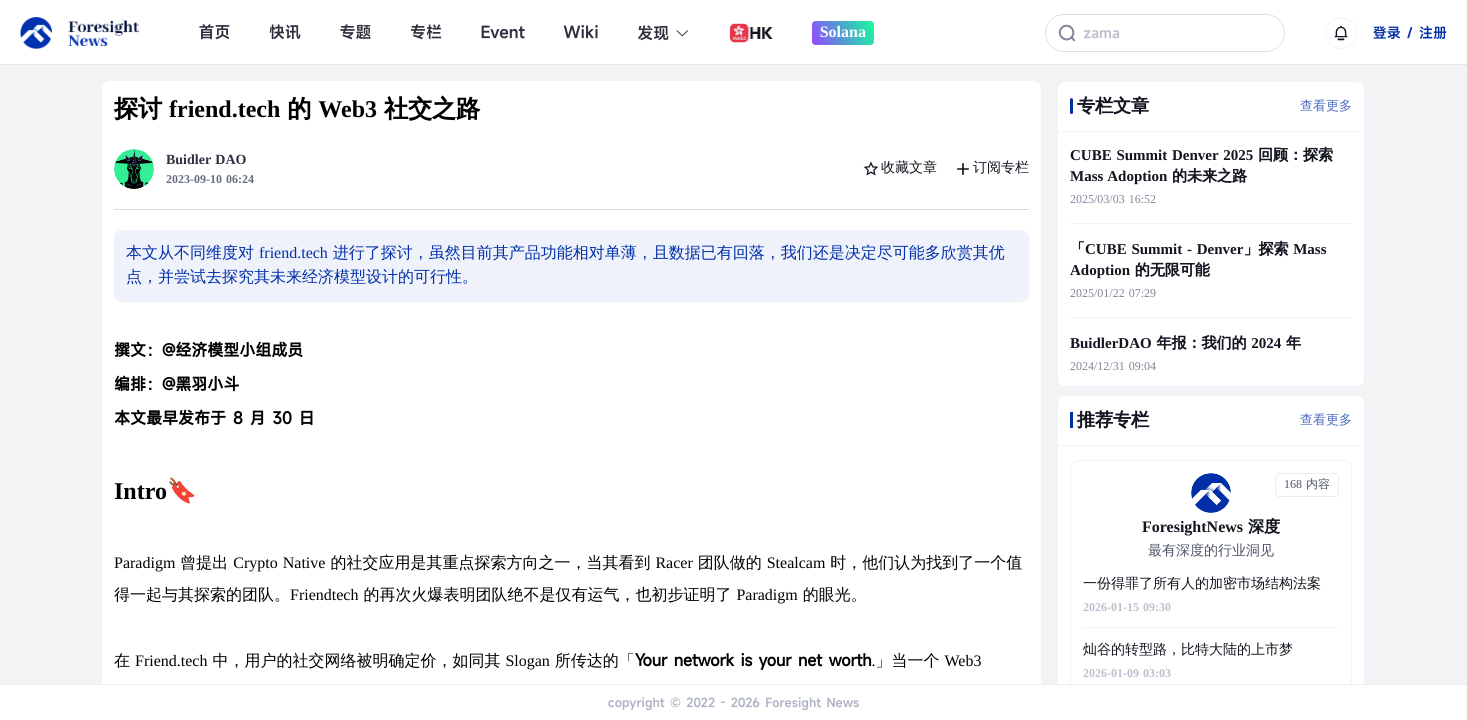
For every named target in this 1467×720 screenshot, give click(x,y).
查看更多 (1326, 105)
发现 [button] (663, 33)
